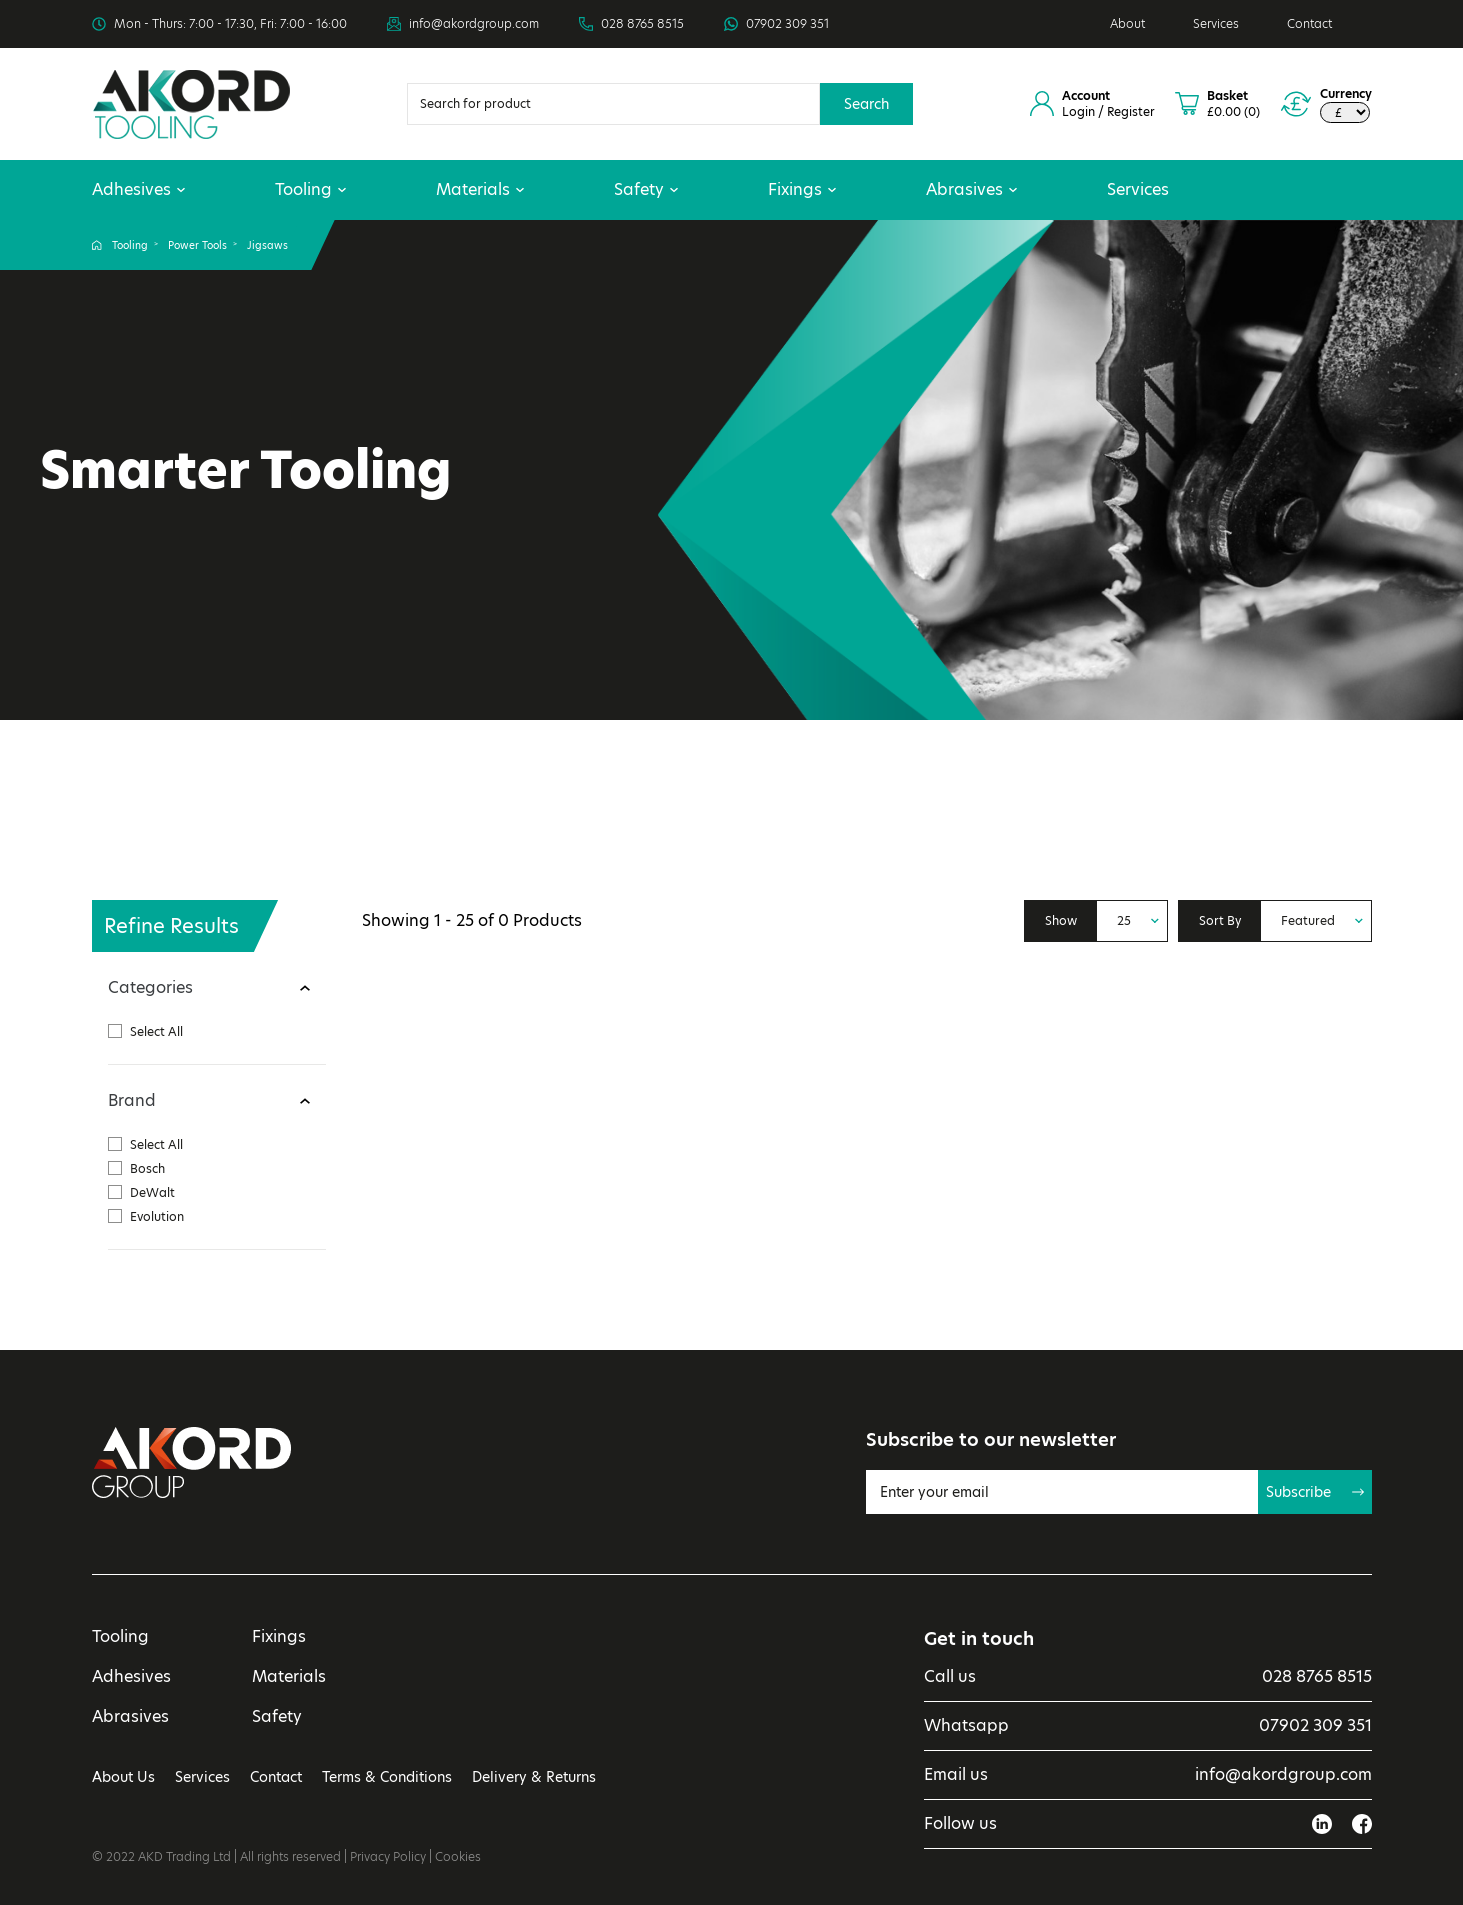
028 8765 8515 (642, 24)
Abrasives (971, 189)
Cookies (458, 1856)
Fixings (802, 189)
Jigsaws (267, 245)
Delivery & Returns (534, 1777)
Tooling (310, 189)
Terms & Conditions (387, 1777)
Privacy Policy (388, 1856)
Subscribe (1315, 1492)
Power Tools (197, 245)
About (1127, 23)
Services (1216, 23)
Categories (150, 987)
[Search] (613, 104)
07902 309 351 (787, 24)
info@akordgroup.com (474, 24)
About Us (123, 1777)
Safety (646, 189)
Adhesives (138, 189)
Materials (480, 189)
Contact (1309, 23)
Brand (132, 1100)
